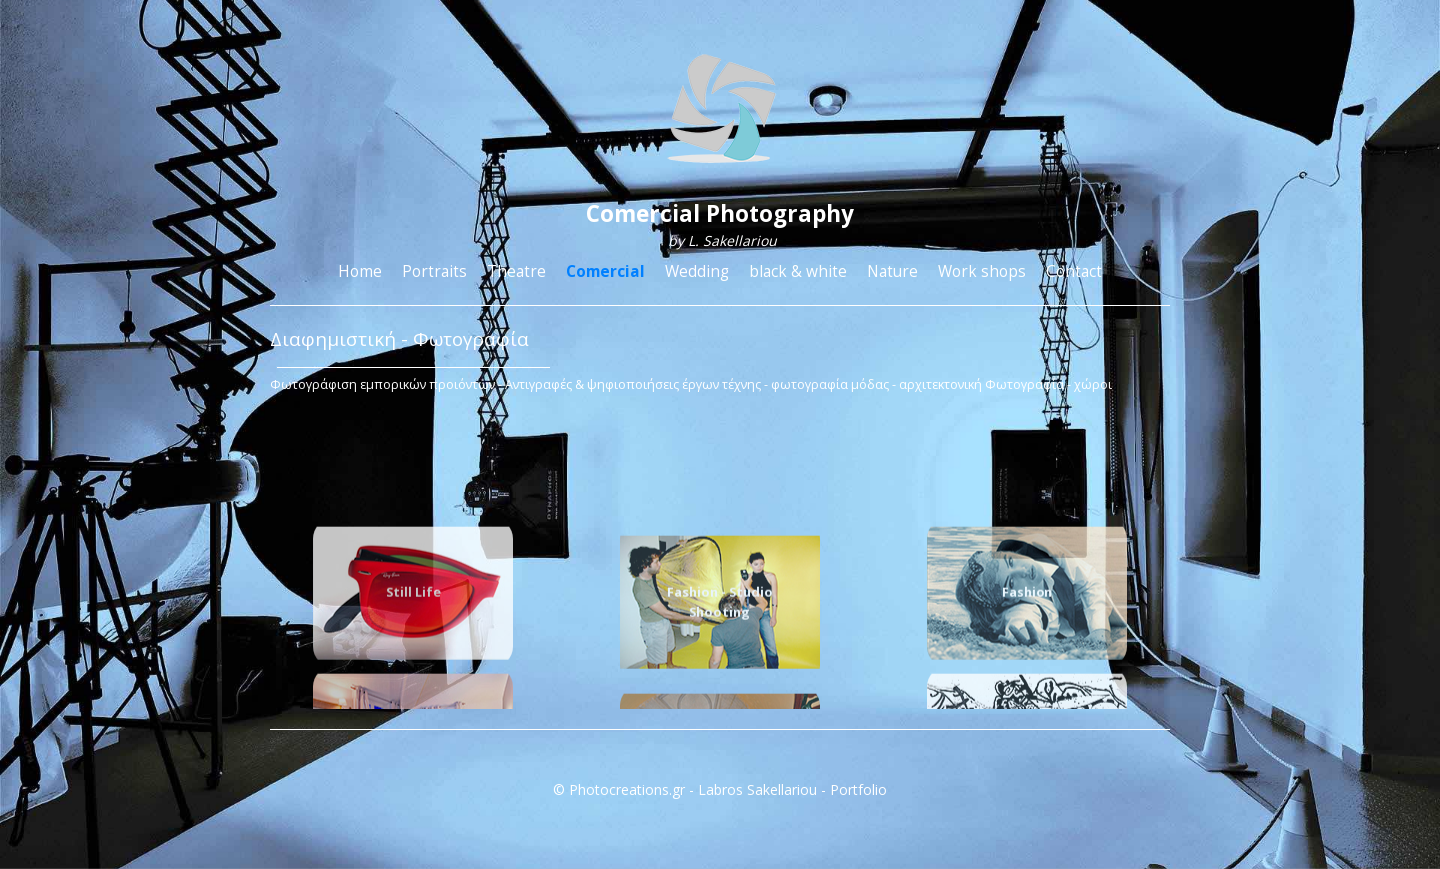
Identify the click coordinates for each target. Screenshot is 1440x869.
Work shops (982, 271)
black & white (798, 271)
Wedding (697, 271)
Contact (1074, 271)
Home (360, 271)
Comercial (605, 271)
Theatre (516, 271)
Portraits (434, 271)
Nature (892, 271)
